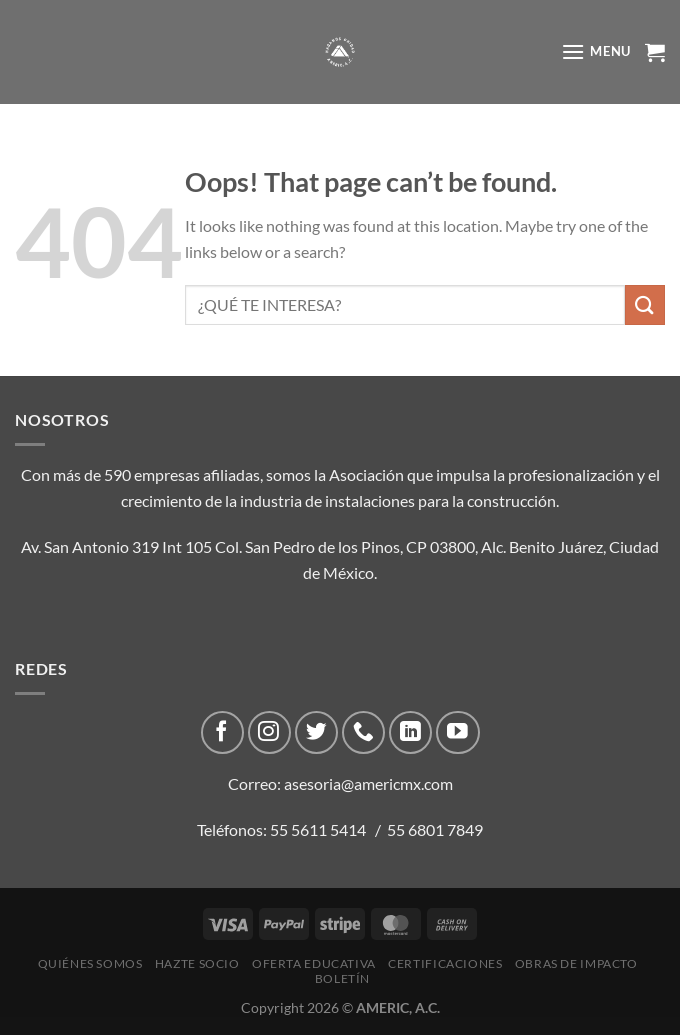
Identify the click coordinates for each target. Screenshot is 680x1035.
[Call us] (363, 732)
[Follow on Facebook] (222, 732)
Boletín (342, 978)
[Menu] (596, 51)
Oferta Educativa (314, 963)
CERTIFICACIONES (445, 963)
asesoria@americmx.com (368, 783)
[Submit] (645, 304)
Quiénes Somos (90, 963)
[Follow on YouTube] (457, 732)
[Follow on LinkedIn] (410, 732)
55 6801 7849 (435, 829)
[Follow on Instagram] (269, 732)
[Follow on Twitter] (316, 732)
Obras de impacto (576, 963)
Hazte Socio (197, 963)
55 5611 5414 (318, 829)
